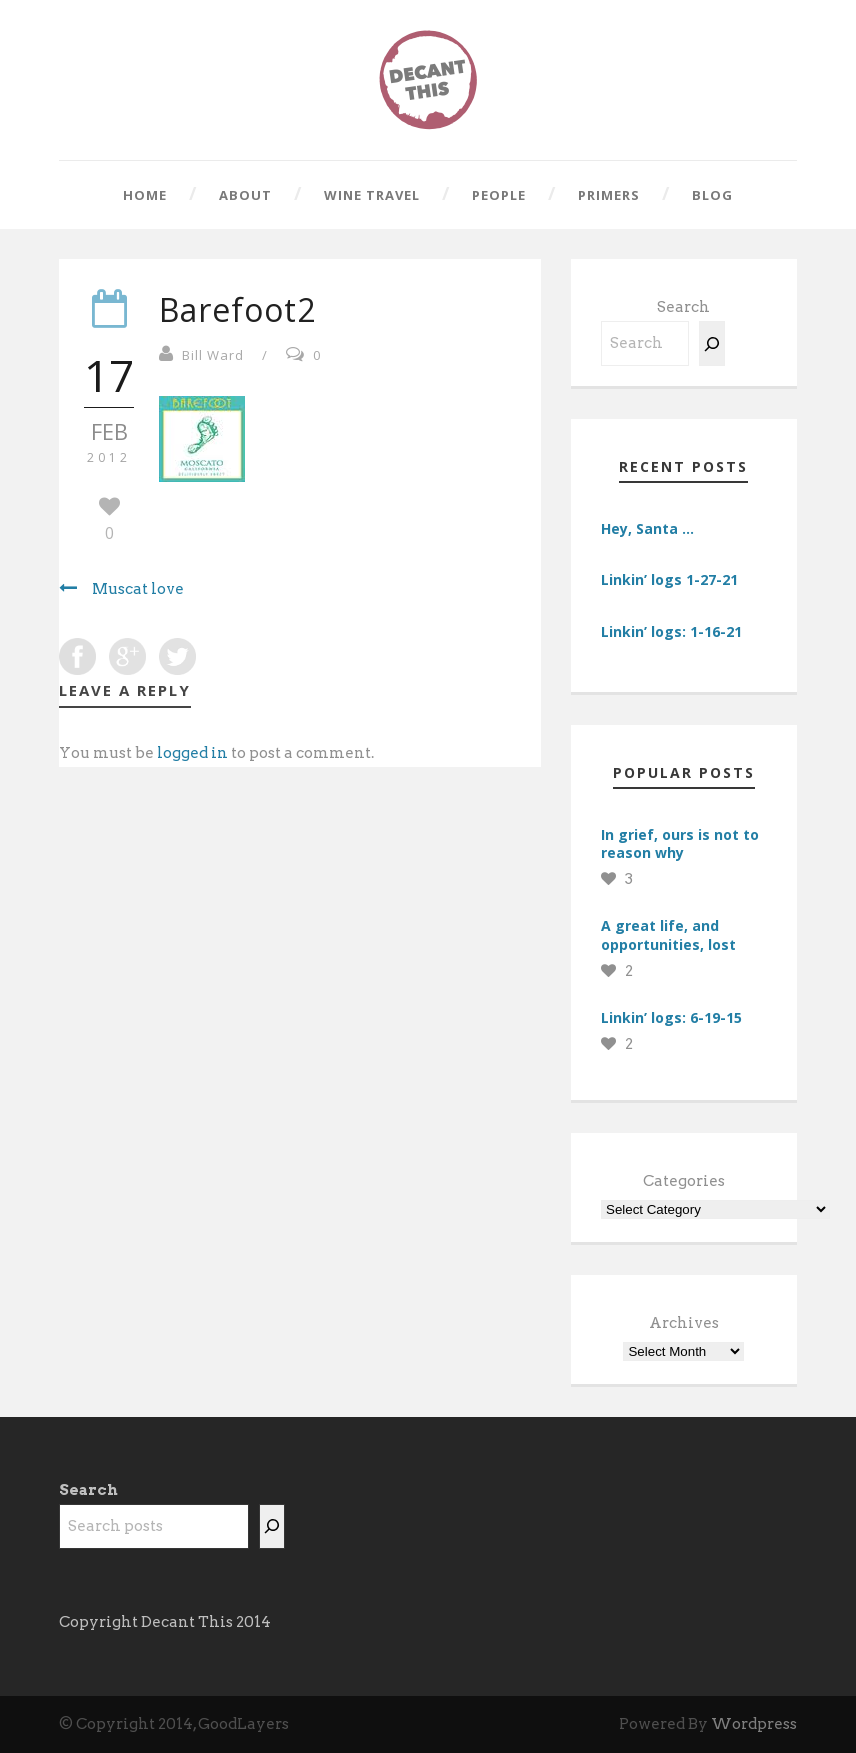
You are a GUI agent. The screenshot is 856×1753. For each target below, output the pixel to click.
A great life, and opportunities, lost (668, 934)
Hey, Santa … (647, 528)
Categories (684, 1181)
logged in (192, 753)
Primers (609, 195)
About (245, 195)
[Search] (712, 343)
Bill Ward (213, 355)
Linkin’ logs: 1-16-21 (671, 631)
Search (683, 307)
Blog (712, 195)
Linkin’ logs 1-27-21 (669, 579)
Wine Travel (372, 195)
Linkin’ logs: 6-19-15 (671, 1017)
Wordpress (754, 1724)
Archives (684, 1323)
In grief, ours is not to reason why (680, 843)
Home (145, 195)
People (499, 195)
